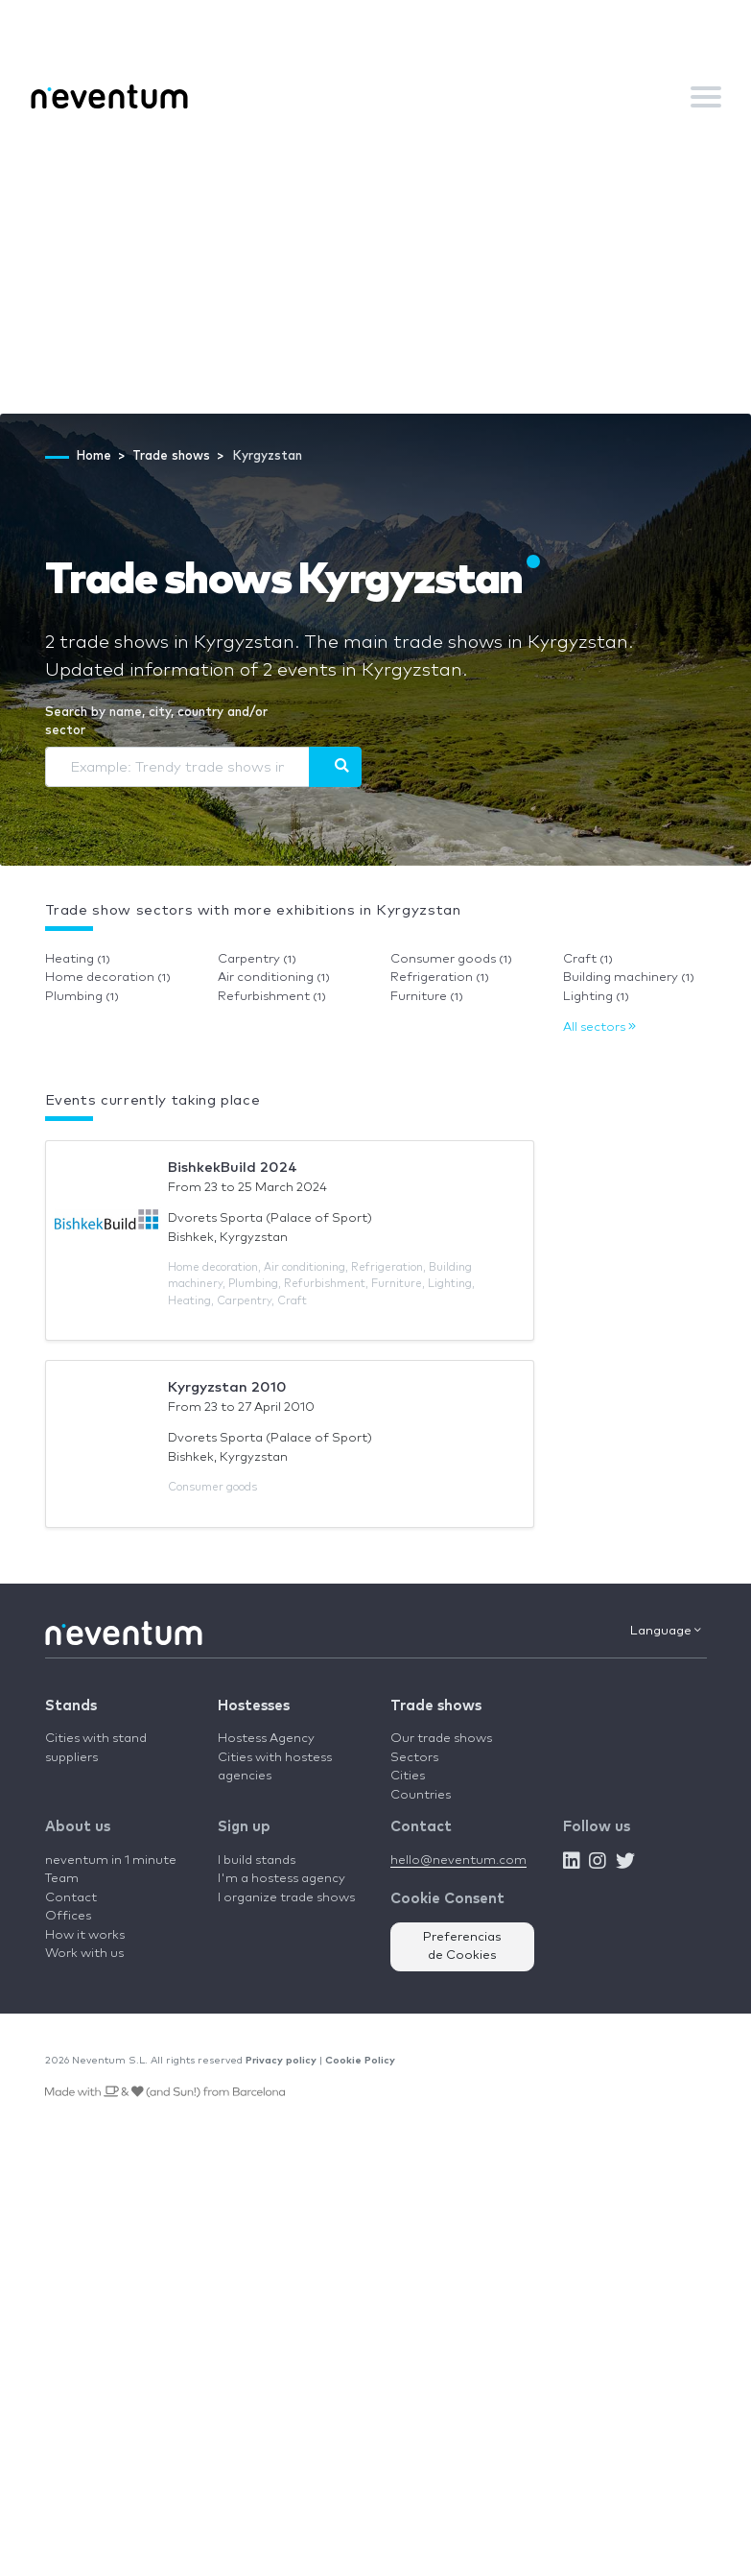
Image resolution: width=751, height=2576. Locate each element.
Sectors (414, 1758)
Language (665, 1630)
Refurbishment (272, 996)
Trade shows (435, 1706)
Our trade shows (441, 1738)
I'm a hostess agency (281, 1878)
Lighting (596, 996)
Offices (68, 1916)
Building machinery (628, 977)
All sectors (599, 1027)
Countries (420, 1795)
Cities (407, 1776)
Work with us (84, 1953)
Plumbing (82, 996)
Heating (77, 959)
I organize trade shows (286, 1898)
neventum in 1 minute (110, 1860)
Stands (71, 1706)
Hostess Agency (266, 1738)
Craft (588, 959)
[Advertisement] (375, 269)
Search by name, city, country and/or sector (156, 722)
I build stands (256, 1860)
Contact (71, 1898)
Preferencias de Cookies (462, 1947)
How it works (85, 1935)
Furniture (426, 996)
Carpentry (257, 959)
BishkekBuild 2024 (232, 1167)
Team (62, 1878)
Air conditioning (274, 977)
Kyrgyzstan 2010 (227, 1387)
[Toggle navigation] (706, 97)
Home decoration (108, 977)
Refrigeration (439, 977)
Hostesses (254, 1706)
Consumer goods (451, 959)
